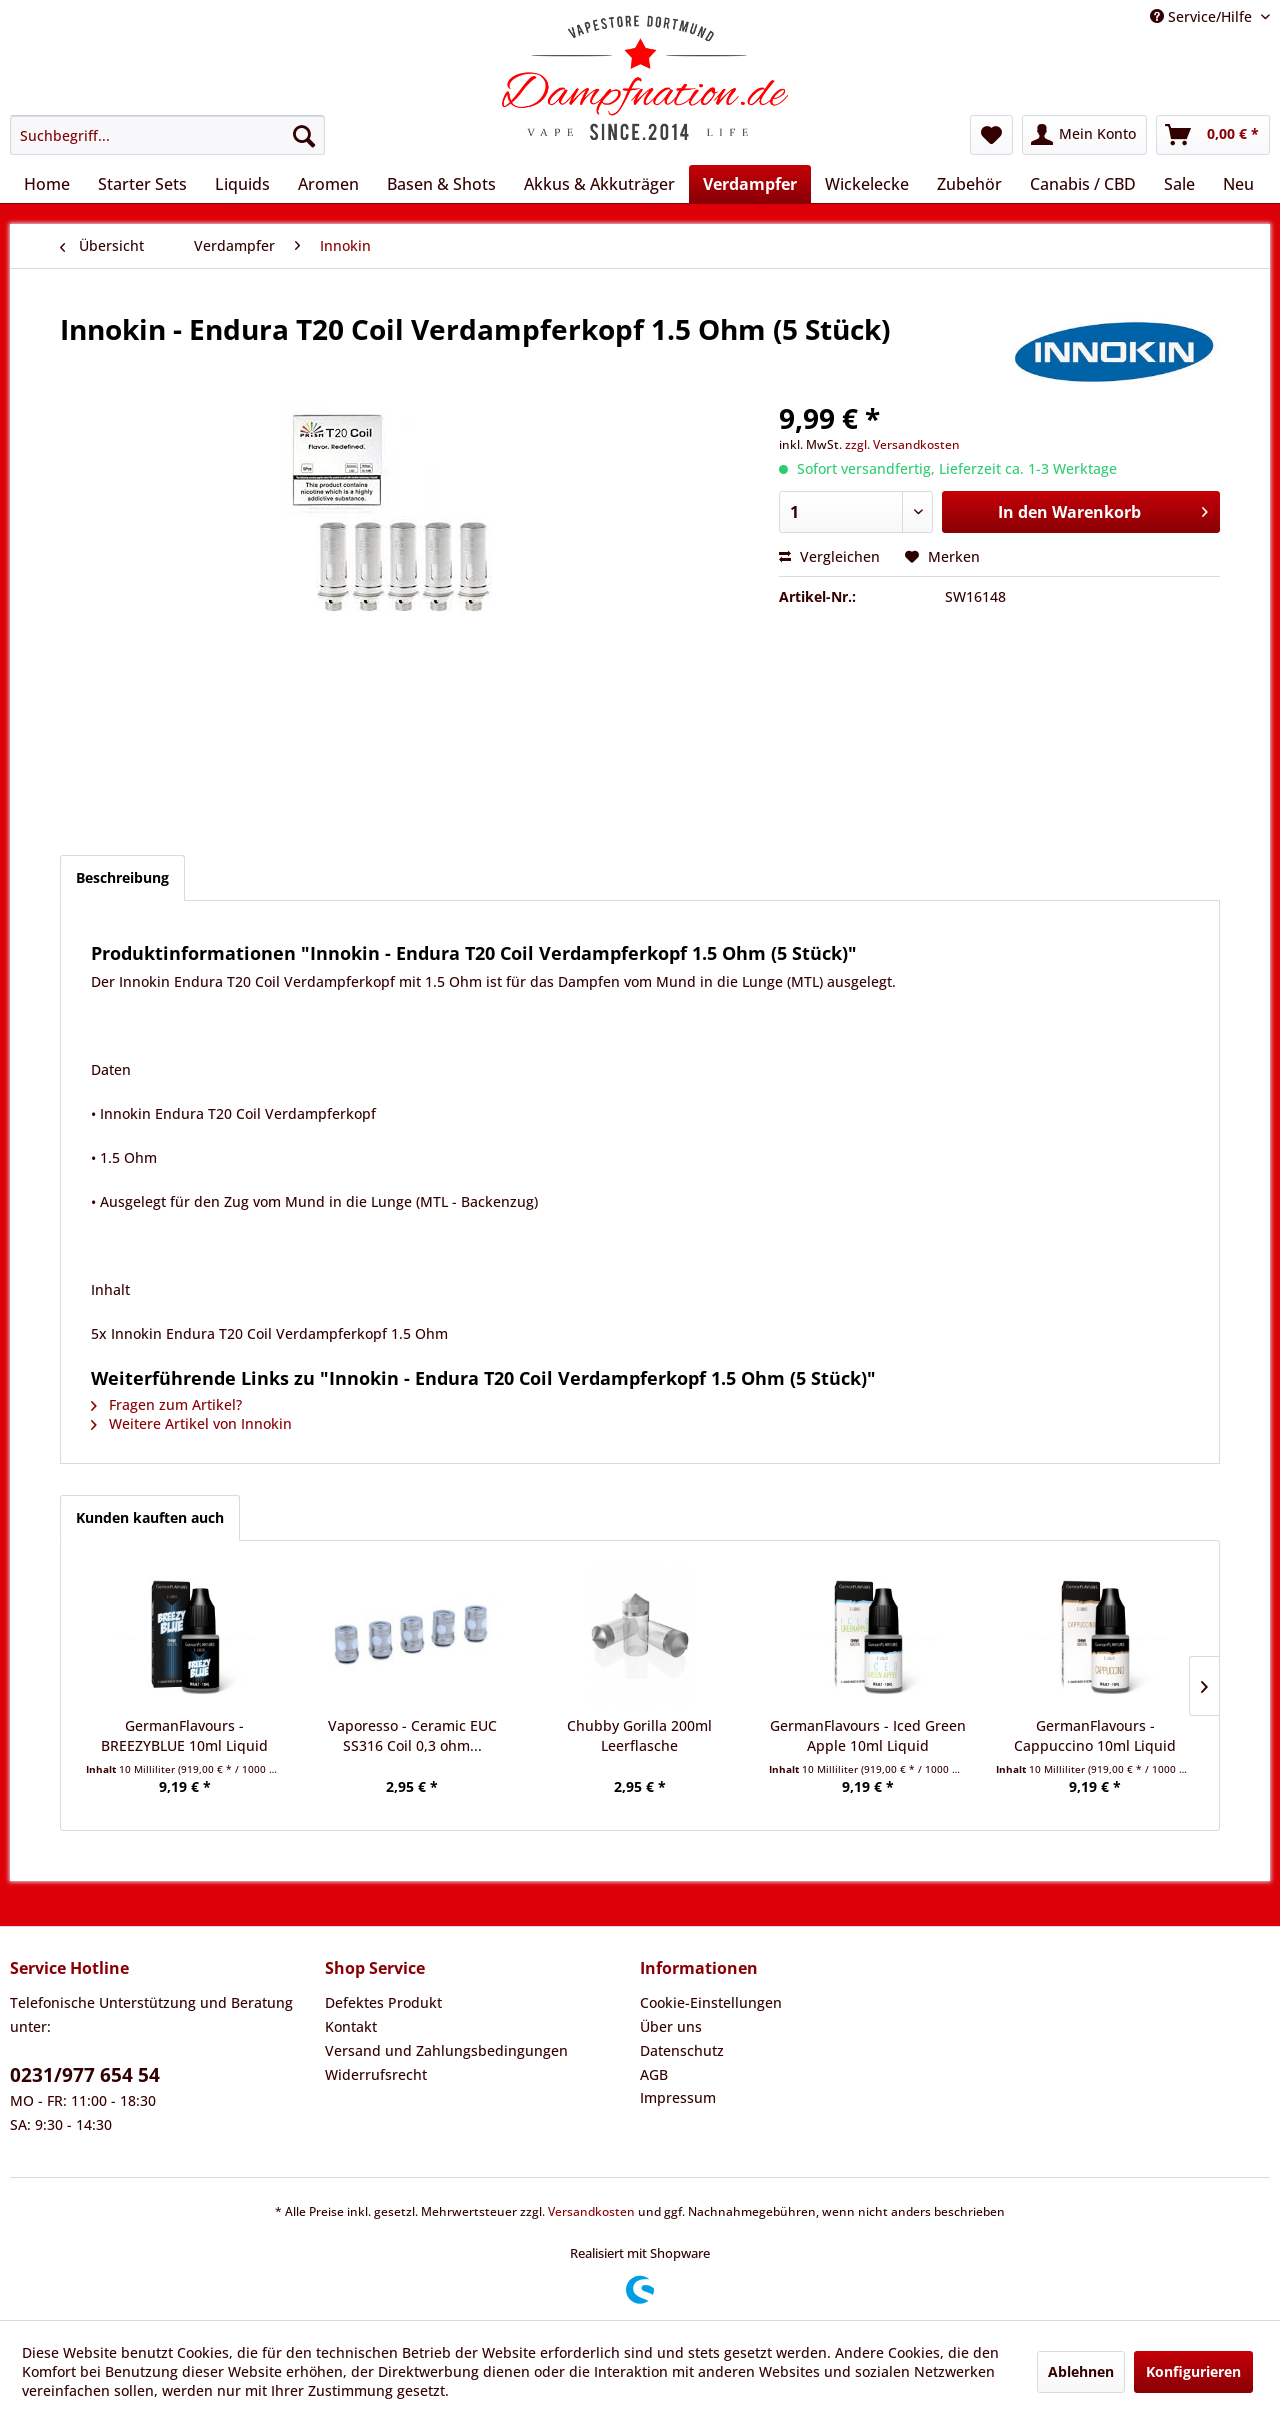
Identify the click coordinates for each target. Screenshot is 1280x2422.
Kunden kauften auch (150, 1517)
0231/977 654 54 (85, 2075)
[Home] (47, 184)
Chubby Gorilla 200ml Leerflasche (639, 1735)
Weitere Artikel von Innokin (191, 1423)
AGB (654, 2074)
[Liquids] (242, 184)
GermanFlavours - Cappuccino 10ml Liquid (1095, 1735)
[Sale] (1179, 184)
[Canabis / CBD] (1083, 184)
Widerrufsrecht (376, 2074)
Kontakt (351, 2026)
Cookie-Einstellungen (711, 2002)
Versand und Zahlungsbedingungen (446, 2050)
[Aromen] (328, 184)
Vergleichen (829, 556)
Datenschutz (682, 2050)
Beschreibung (122, 877)
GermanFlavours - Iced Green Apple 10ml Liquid (868, 1735)
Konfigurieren (1193, 2371)
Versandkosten (591, 2211)
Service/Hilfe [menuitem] (1203, 16)
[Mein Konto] (1084, 135)
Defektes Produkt (383, 2002)
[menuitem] (167, 135)
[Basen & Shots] (441, 184)
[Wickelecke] (867, 184)
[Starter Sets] (142, 184)
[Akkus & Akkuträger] (599, 184)
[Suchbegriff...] (167, 135)
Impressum (678, 2097)
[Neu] (1238, 184)
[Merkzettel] (991, 135)
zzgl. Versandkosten (902, 444)
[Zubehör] (969, 184)
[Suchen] (304, 135)
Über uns (671, 2026)
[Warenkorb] (1213, 135)
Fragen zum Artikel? (166, 1404)
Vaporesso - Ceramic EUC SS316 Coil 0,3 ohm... (412, 1735)
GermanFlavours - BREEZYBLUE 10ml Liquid (184, 1735)
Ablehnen (1081, 2371)
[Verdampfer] (750, 184)
